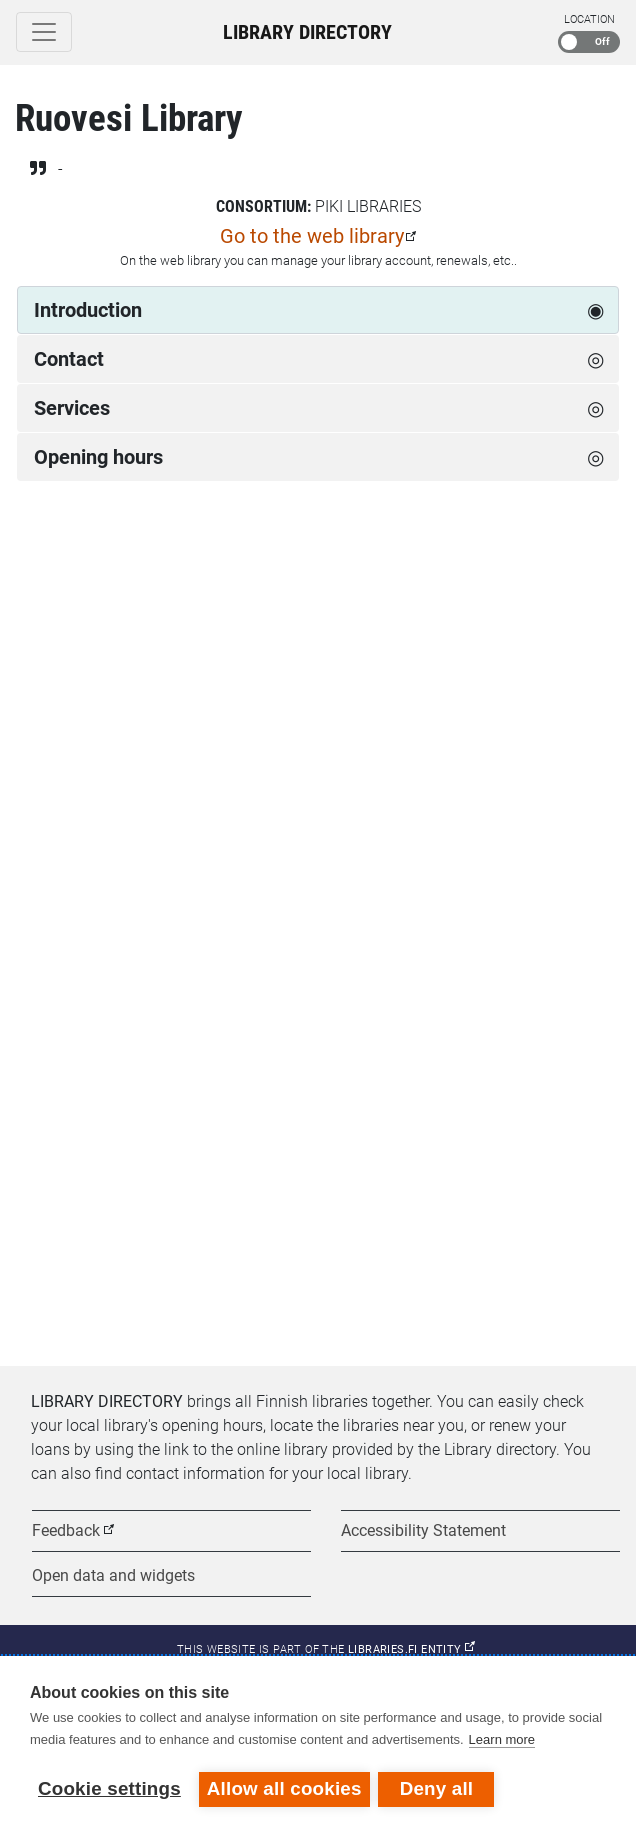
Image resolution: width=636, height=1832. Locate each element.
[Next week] (598, 568)
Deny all (438, 1788)
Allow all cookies (284, 1788)
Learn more (502, 1740)
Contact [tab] (69, 359)
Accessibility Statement (423, 1530)
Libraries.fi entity (411, 1649)
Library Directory (307, 32)
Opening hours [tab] (98, 457)
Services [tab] (72, 408)
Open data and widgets (113, 1575)
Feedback (66, 1530)
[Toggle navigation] (44, 32)
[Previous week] (38, 568)
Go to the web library (312, 236)
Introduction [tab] (88, 310)
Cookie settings (109, 1788)
